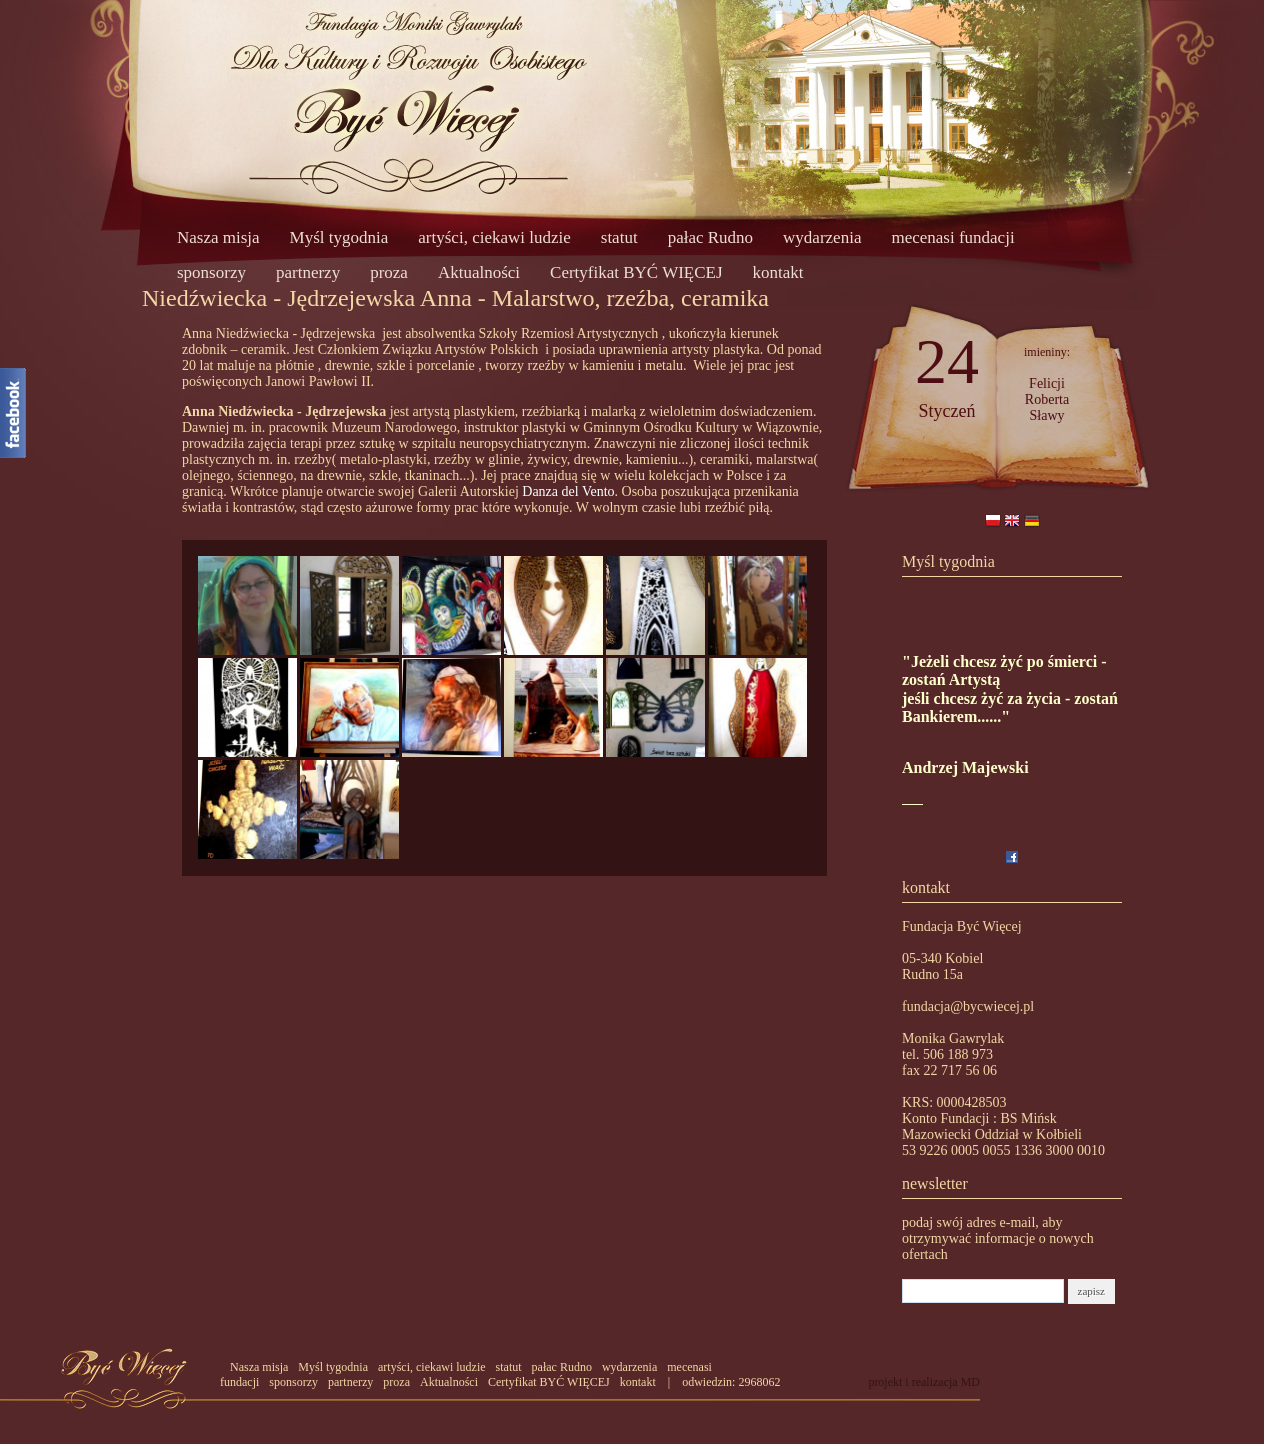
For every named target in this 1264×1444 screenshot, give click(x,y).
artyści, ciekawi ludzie (494, 237)
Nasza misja (218, 237)
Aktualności (479, 272)
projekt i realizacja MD (924, 1382)
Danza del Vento (568, 491)
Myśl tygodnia (339, 237)
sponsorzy (211, 272)
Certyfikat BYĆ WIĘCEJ (636, 272)
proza (389, 272)
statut (619, 237)
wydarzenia (822, 237)
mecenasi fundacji (952, 237)
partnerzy (308, 272)
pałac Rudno (710, 237)
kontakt (778, 272)
